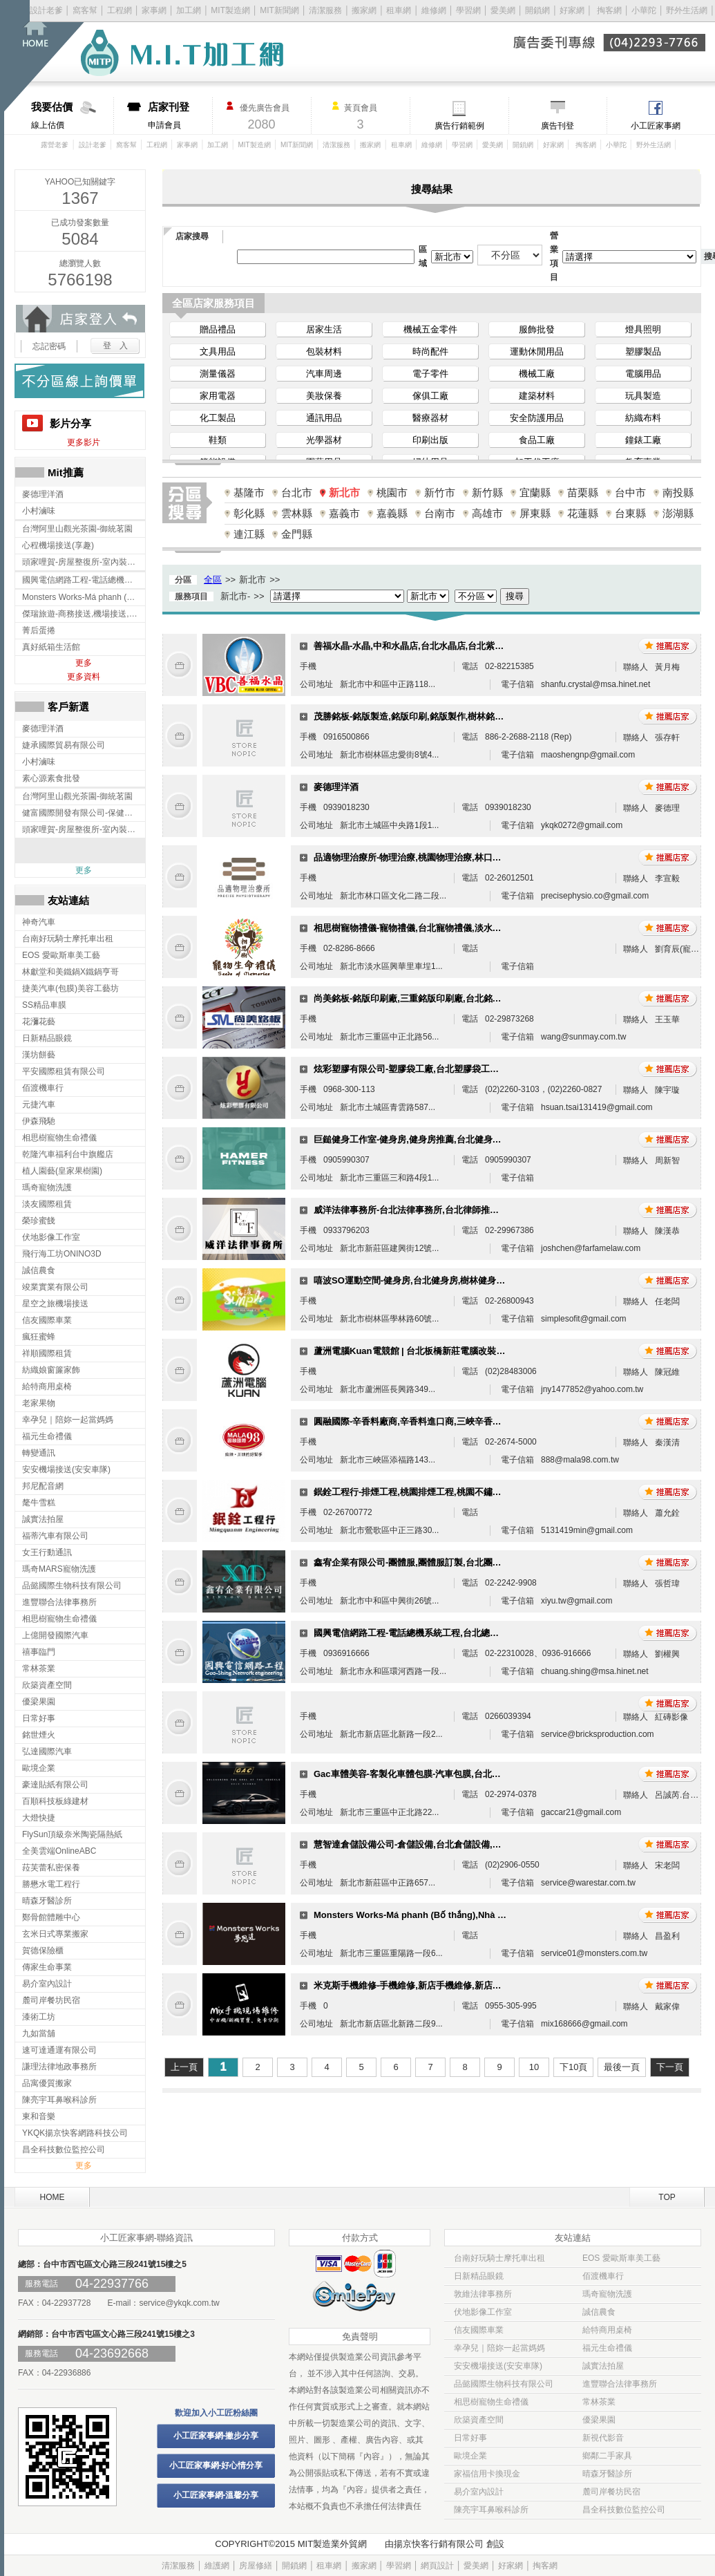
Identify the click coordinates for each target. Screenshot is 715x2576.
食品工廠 (537, 440)
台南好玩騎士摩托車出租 (499, 2258)
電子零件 (430, 373)
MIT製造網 (230, 10)
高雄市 (487, 513)
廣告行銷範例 (459, 126)
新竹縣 (487, 492)
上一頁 (184, 2067)
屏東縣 (535, 513)
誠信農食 (599, 2312)
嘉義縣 (392, 513)
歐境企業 (470, 2456)
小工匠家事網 (655, 126)
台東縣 (630, 513)
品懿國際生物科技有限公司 (503, 2384)
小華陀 (644, 10)
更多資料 (83, 676)
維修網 (433, 10)
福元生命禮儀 (607, 2348)
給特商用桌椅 (607, 2330)
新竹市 (439, 492)
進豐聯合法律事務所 (619, 2384)
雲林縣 (296, 513)
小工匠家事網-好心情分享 (216, 2465)
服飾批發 (537, 329)
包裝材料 (324, 351)
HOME (52, 2197)
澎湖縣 (678, 513)
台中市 (630, 492)
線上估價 (72, 115)
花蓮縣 (582, 513)
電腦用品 (643, 373)
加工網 (188, 10)
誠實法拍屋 (603, 2366)
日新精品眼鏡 (479, 2276)
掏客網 (610, 10)
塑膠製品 (643, 351)
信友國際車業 (479, 2330)
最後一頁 (622, 2067)
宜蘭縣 (535, 492)
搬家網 (364, 10)
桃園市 (392, 492)
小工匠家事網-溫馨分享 (216, 2495)
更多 (83, 663)
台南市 (439, 513)
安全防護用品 (537, 418)
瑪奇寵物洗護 (607, 2294)
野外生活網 (686, 10)
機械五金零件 (430, 329)
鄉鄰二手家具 (607, 2456)
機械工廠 (537, 373)
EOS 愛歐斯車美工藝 (621, 2258)
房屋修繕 (255, 2565)
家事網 (154, 10)
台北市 (296, 492)
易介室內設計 (479, 2492)
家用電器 (218, 396)
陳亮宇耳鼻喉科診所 (491, 2509)
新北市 (344, 492)
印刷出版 (430, 440)
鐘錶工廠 (643, 440)
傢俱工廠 (430, 396)
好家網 (572, 10)
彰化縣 (249, 513)
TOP (666, 2197)
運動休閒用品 (537, 351)
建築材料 (537, 396)
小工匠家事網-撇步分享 (216, 2436)
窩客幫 (85, 10)
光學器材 (324, 440)
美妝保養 (324, 396)
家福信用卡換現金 (487, 2474)
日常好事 (470, 2438)
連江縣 (249, 534)
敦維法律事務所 (483, 2294)
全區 (213, 579)
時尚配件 (430, 351)
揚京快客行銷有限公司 (439, 2544)
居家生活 (324, 329)
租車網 (398, 10)
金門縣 (296, 534)
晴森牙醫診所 (607, 2474)
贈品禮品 (218, 329)
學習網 (468, 10)
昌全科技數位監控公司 (623, 2509)
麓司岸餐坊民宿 (611, 2492)
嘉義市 (344, 513)
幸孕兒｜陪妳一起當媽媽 (499, 2348)
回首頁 (54, 55)
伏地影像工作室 (483, 2312)
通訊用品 (324, 418)
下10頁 (573, 2067)
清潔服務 (325, 10)
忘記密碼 (49, 346)
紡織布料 (643, 418)
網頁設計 (437, 2565)
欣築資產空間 (479, 2420)
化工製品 (218, 418)
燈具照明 (643, 329)
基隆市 (249, 492)
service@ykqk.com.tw (179, 2303)
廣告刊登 (557, 126)
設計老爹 (46, 10)
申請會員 (180, 115)
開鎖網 (537, 10)
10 (534, 2067)
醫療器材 (430, 418)
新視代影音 (603, 2438)
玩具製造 (643, 396)
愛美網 (503, 10)
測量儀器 (218, 373)
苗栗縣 (582, 492)
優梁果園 (599, 2420)
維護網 (216, 2565)
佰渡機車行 (603, 2276)
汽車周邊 (324, 373)
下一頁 (669, 2067)
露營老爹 (54, 145)
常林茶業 (599, 2402)
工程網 (119, 10)
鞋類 (218, 440)
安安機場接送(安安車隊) (498, 2366)
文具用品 (218, 351)
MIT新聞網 (279, 10)
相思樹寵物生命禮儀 (491, 2402)
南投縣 (678, 492)
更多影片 (83, 442)
